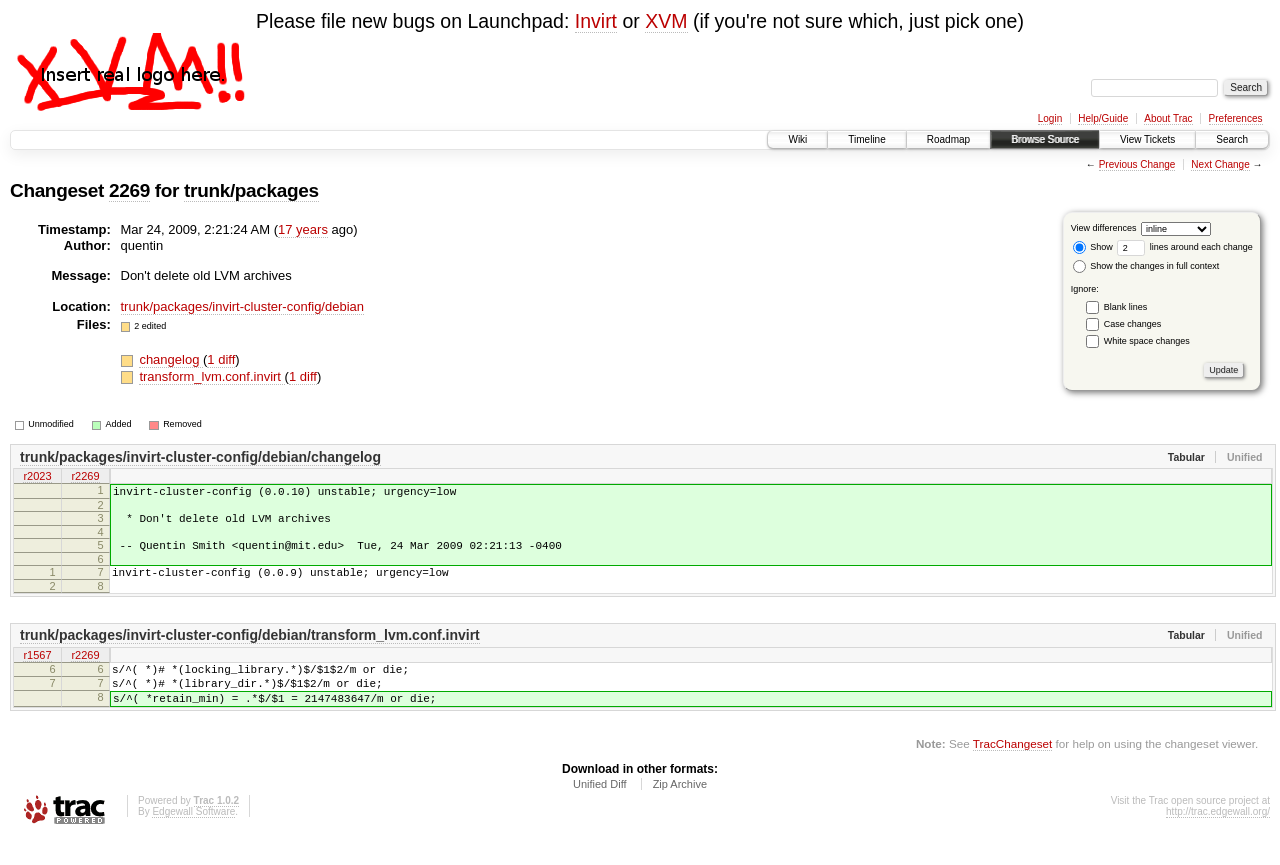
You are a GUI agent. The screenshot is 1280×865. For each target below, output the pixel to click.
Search (1232, 139)
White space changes (1147, 341)
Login (1050, 118)
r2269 (85, 478)
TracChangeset (1012, 770)
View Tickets (1147, 139)
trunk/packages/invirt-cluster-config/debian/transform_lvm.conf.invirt (250, 650)
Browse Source (1045, 139)
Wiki (797, 139)
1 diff (221, 359)
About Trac (1168, 118)
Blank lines (1126, 307)
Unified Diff (600, 811)
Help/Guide (1103, 118)
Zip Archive (680, 811)
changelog (171, 359)
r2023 (37, 478)
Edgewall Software (193, 838)
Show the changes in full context (1146, 266)
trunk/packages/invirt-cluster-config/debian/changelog (200, 457)
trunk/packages (251, 190)
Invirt (596, 21)
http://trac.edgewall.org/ (1218, 838)
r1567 (37, 671)
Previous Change (1137, 164)
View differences (1104, 228)
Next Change (1220, 164)
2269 (129, 190)
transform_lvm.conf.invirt (211, 376)
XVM (666, 21)
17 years (303, 229)
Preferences (1236, 118)
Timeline (866, 139)
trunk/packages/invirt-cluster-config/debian (243, 306)
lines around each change (1185, 247)
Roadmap (948, 139)
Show (1093, 247)
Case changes (1133, 324)
